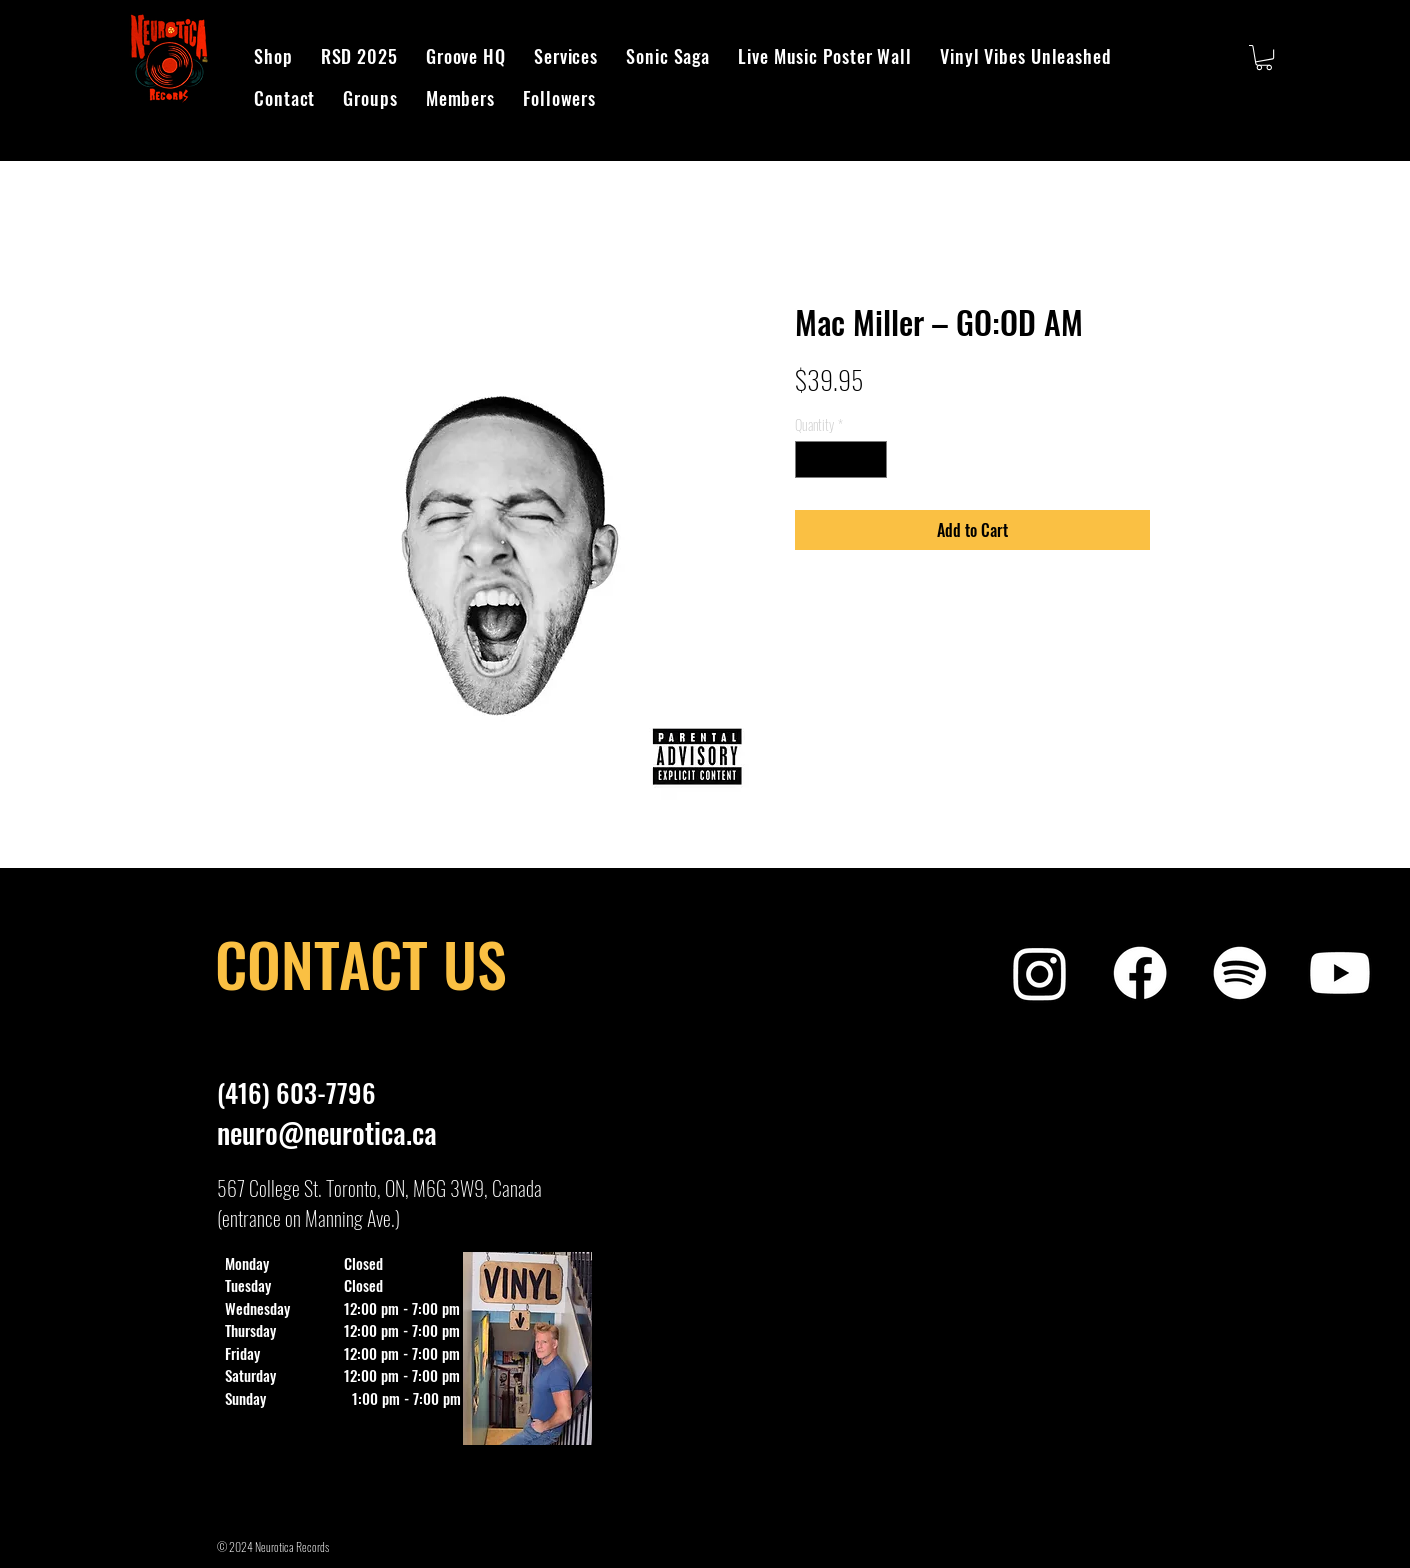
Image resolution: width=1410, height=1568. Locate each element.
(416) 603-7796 (296, 1092)
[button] (1264, 57)
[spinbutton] (841, 459)
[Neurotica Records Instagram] (1040, 973)
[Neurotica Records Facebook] (1140, 973)
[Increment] (871, 459)
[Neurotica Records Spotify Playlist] (1240, 973)
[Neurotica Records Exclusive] (1340, 973)
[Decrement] (810, 459)
